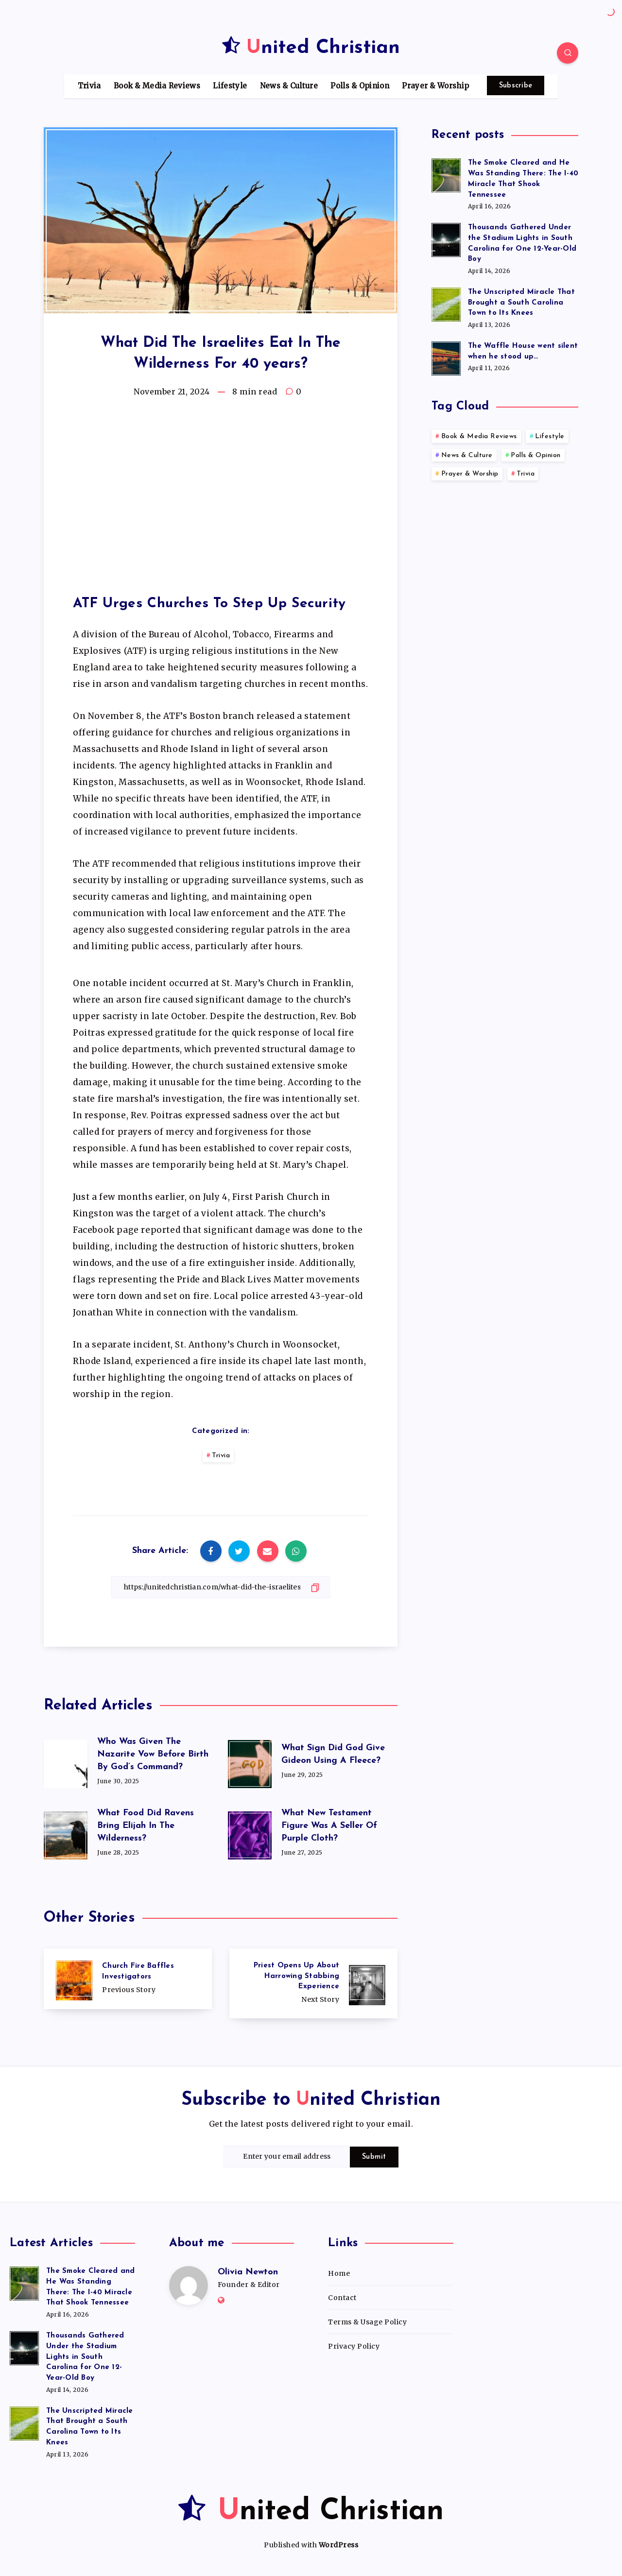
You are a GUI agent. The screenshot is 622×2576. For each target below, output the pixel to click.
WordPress (339, 2545)
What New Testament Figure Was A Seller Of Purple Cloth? (329, 1825)
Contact (342, 2297)
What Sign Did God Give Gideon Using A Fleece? (333, 1754)
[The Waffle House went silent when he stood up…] (446, 357)
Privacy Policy (354, 2346)
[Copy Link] (220, 1587)
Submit (374, 2157)
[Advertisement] (221, 489)
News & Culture (289, 86)
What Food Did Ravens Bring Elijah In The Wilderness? (145, 1825)
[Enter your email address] (287, 2156)
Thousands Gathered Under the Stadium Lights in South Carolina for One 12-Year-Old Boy (85, 2357)
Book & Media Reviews (157, 86)
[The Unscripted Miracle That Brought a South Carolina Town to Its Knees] (446, 303)
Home (339, 2273)
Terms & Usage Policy (367, 2322)
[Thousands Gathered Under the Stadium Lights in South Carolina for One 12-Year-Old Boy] (446, 238)
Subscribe (516, 85)
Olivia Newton (248, 2272)
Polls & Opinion (359, 86)
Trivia (89, 86)
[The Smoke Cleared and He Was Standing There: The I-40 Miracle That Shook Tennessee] (446, 173)
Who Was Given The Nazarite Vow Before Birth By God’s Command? (152, 1754)
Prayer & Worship (435, 86)
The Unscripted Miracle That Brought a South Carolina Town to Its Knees (521, 303)
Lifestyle (230, 86)
